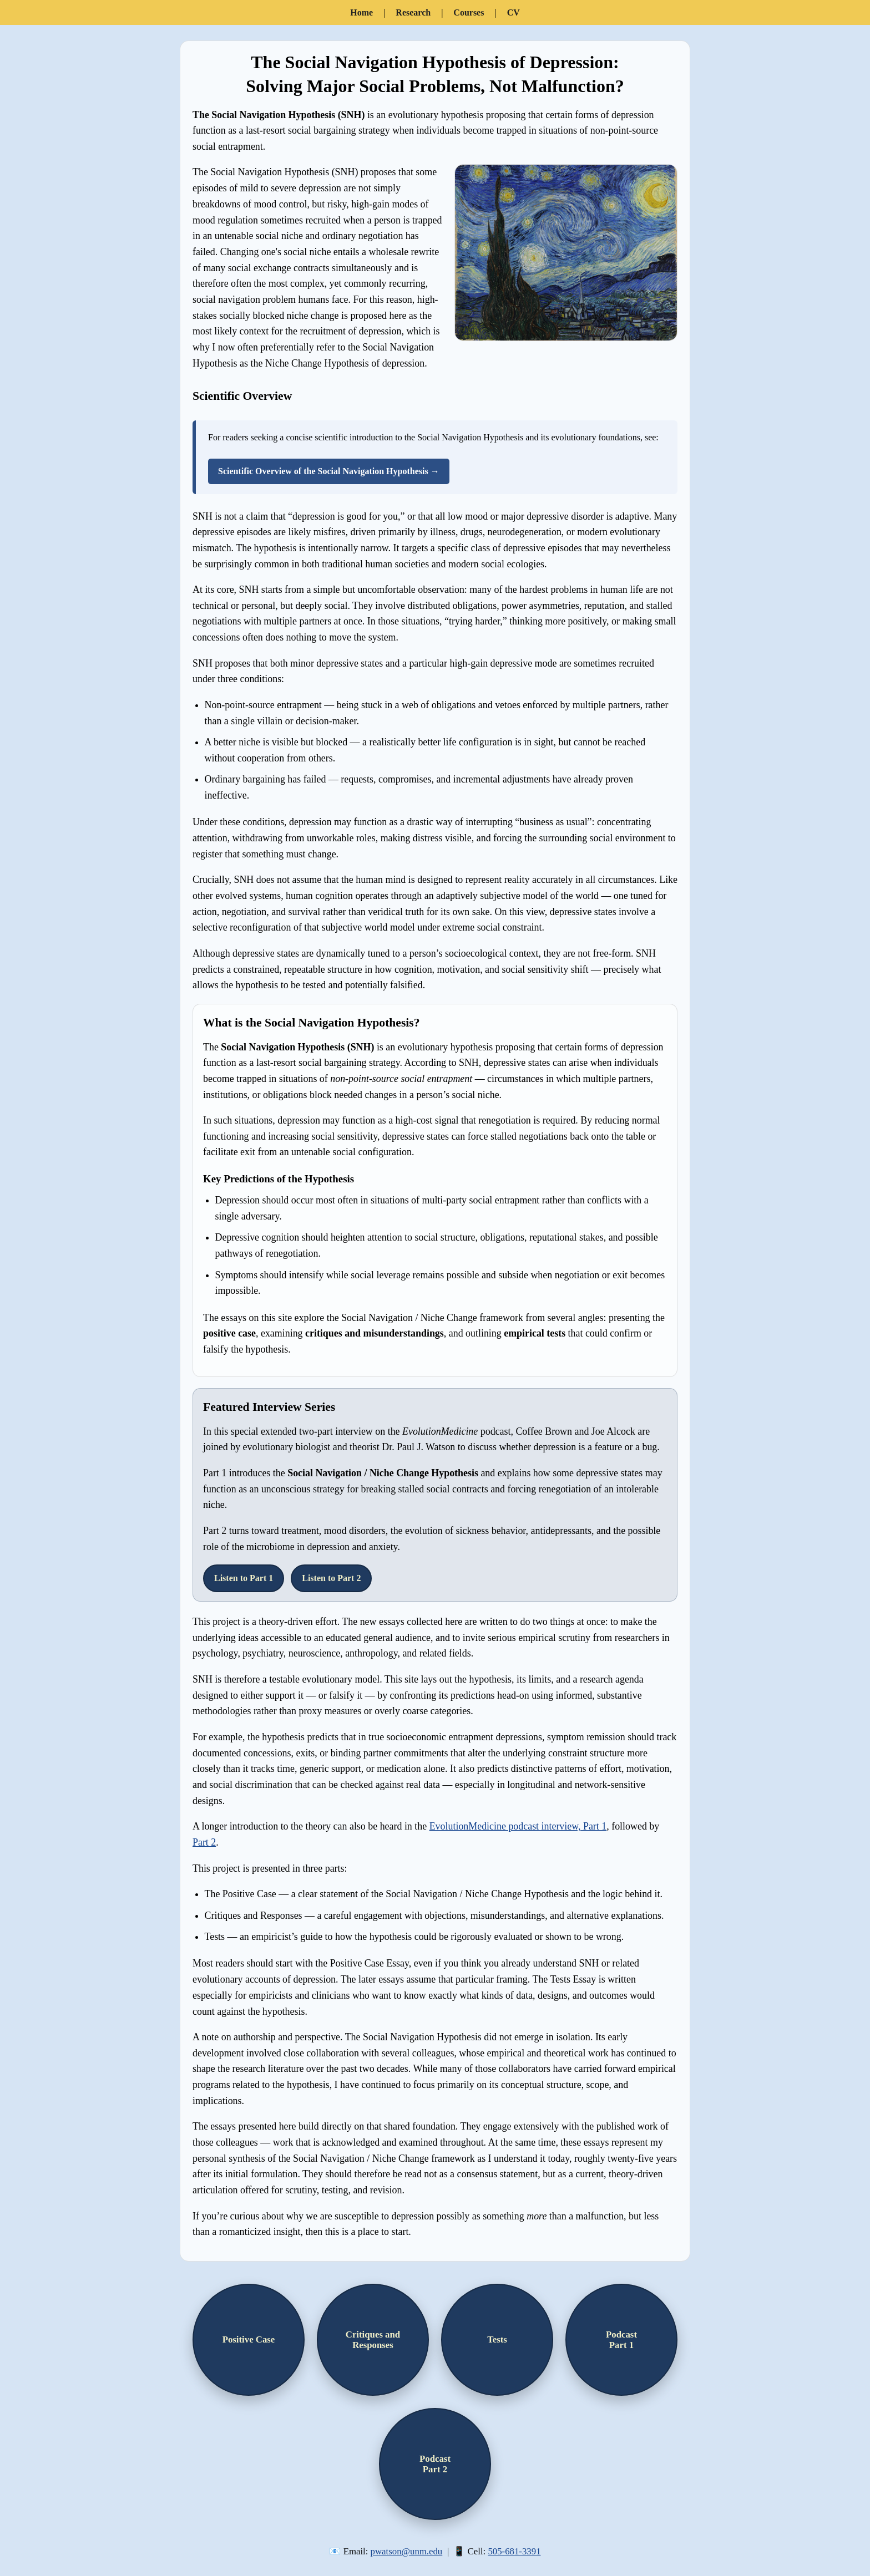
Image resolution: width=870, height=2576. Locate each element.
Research (413, 12)
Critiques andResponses (373, 2339)
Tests (497, 2339)
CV (513, 12)
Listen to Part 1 (243, 1578)
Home (361, 12)
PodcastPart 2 (435, 2464)
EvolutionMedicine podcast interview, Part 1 (518, 1826)
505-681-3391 (514, 2551)
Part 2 (204, 1842)
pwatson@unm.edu (407, 2551)
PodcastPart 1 (621, 2339)
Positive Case (248, 2339)
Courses (468, 12)
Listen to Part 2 (331, 1578)
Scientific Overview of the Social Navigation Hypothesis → (328, 471)
